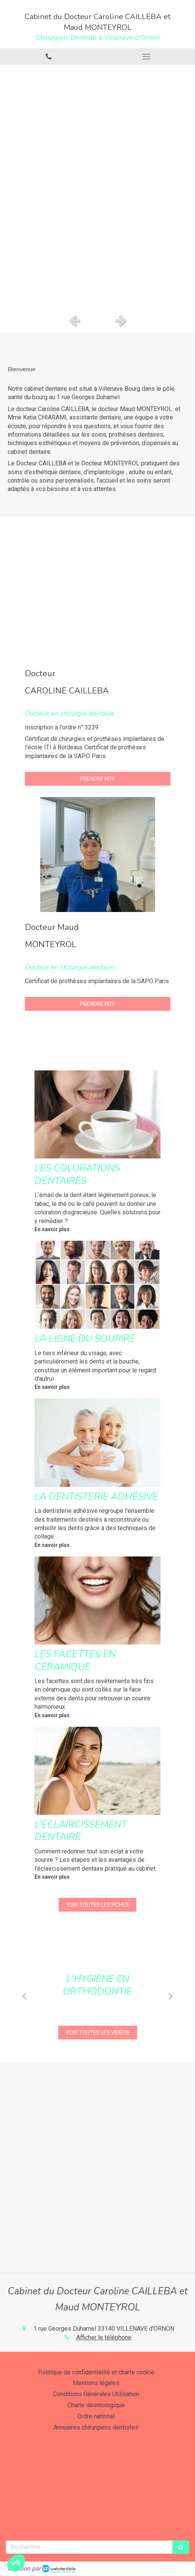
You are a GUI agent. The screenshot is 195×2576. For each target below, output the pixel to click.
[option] (97, 187)
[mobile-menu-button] (146, 56)
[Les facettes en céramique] (97, 1600)
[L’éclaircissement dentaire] (97, 1771)
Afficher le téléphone (103, 2337)
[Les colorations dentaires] (97, 1114)
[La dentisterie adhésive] (97, 1442)
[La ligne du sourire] (97, 1285)
